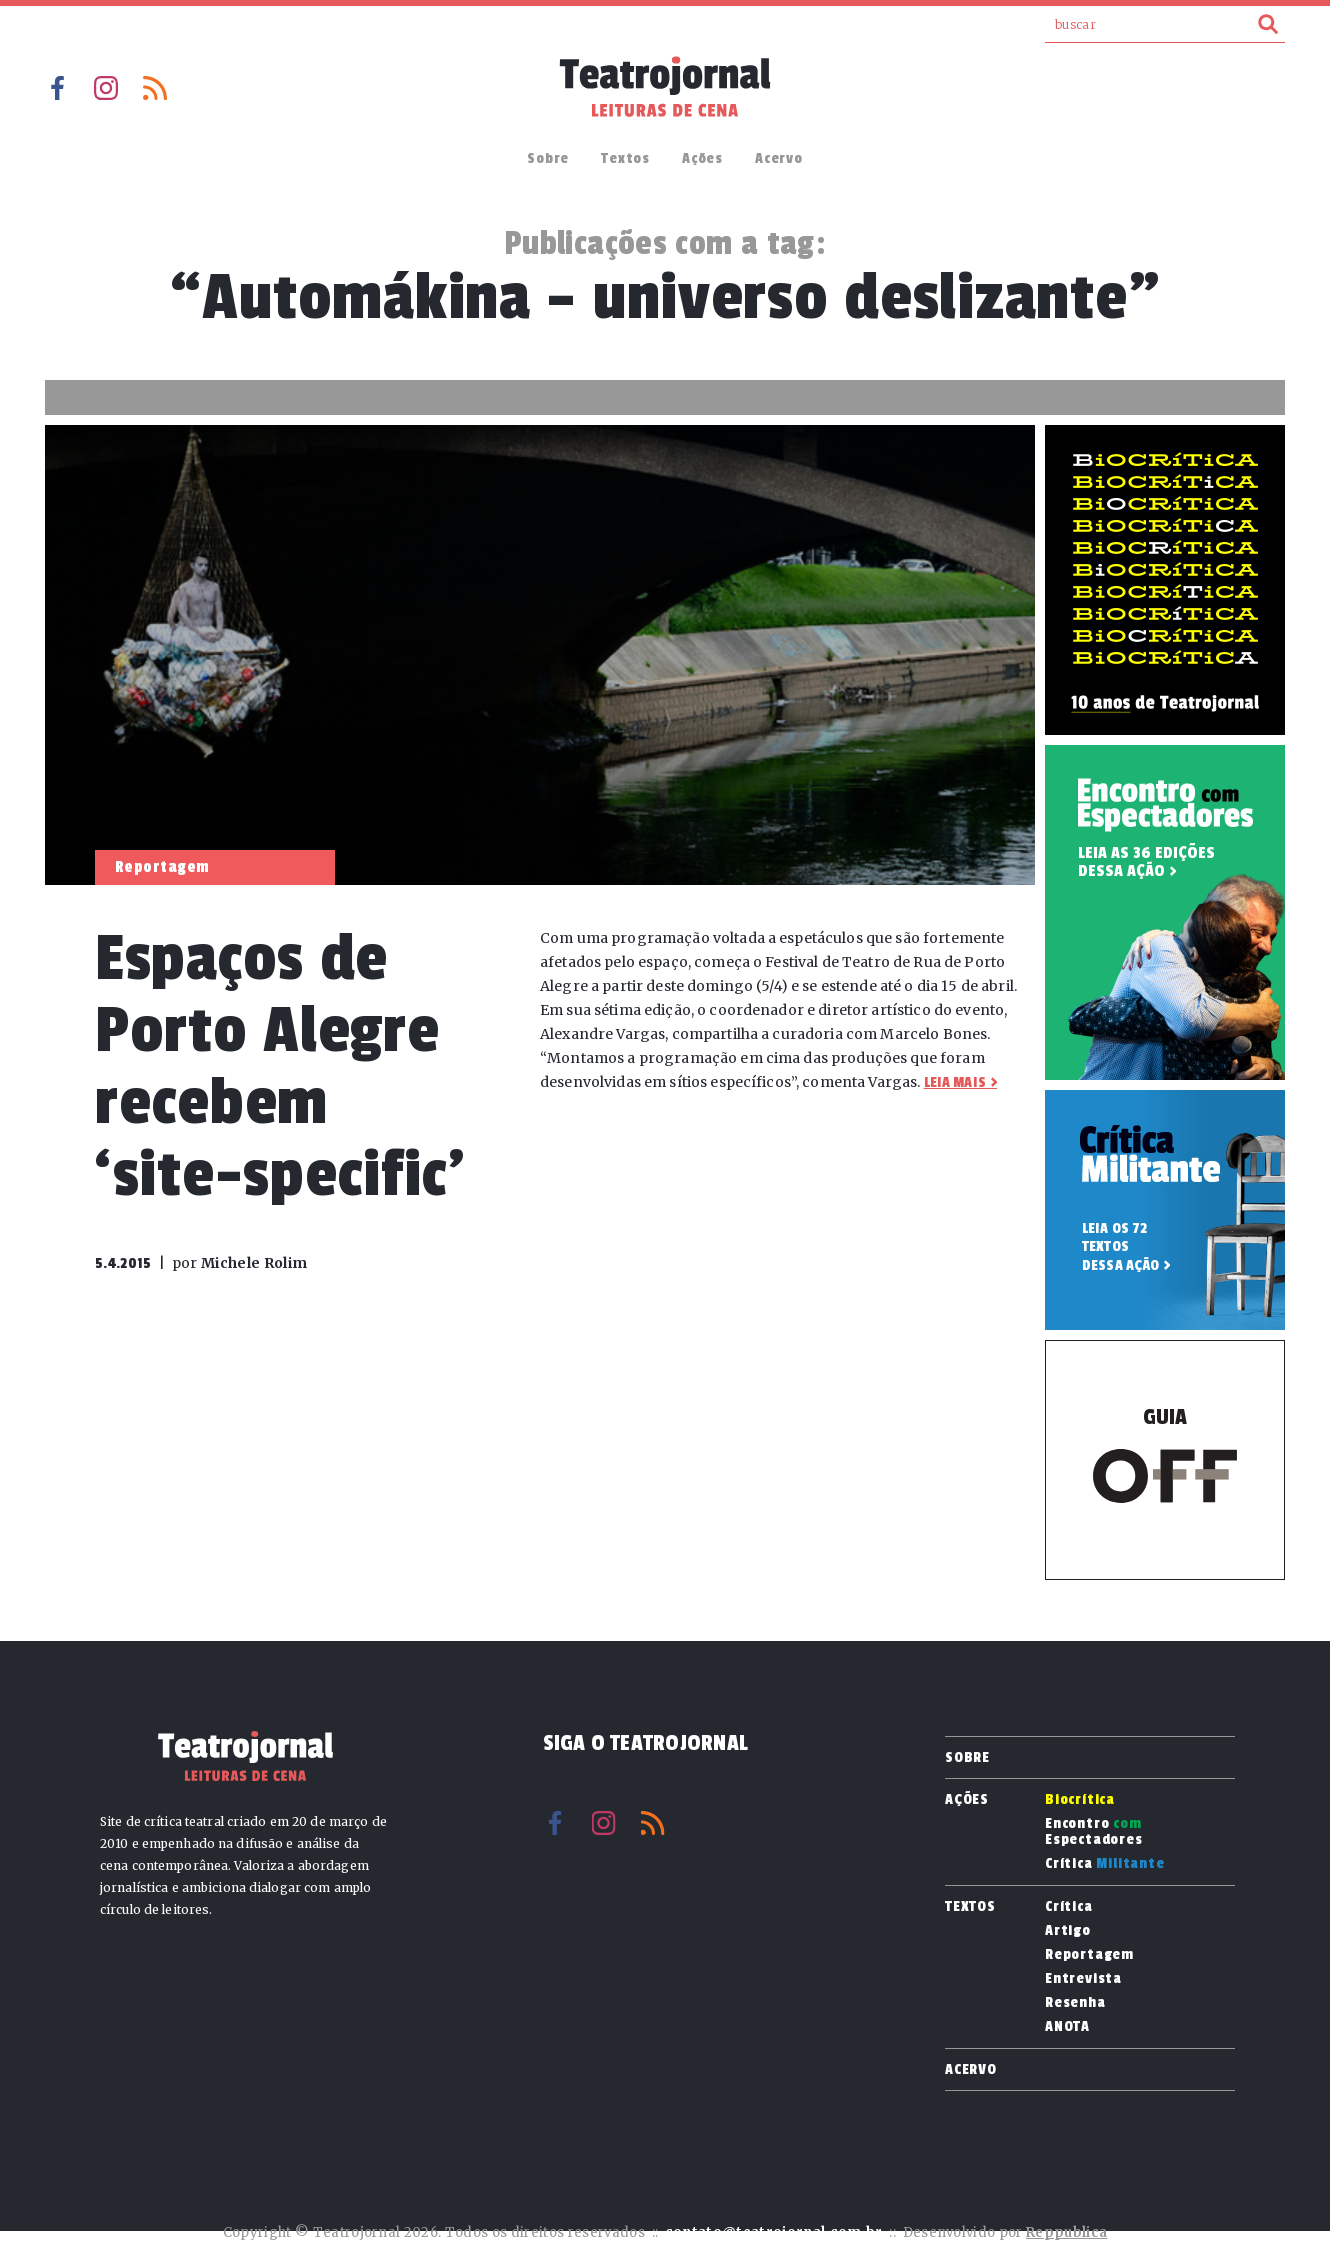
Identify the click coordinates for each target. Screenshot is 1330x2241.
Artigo (1068, 1931)
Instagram (106, 88)
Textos (625, 158)
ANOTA (1067, 2027)
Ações (702, 158)
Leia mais (955, 1082)
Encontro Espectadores (1094, 1832)
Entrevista (1083, 1979)
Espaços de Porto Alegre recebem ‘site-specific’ (280, 1066)
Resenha (1075, 2003)
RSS (155, 88)
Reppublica (1066, 2232)
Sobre (548, 158)
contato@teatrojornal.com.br (774, 2232)
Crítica (1105, 1864)
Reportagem (1089, 1955)
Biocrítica (1080, 1800)
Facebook (57, 88)
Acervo (779, 158)
